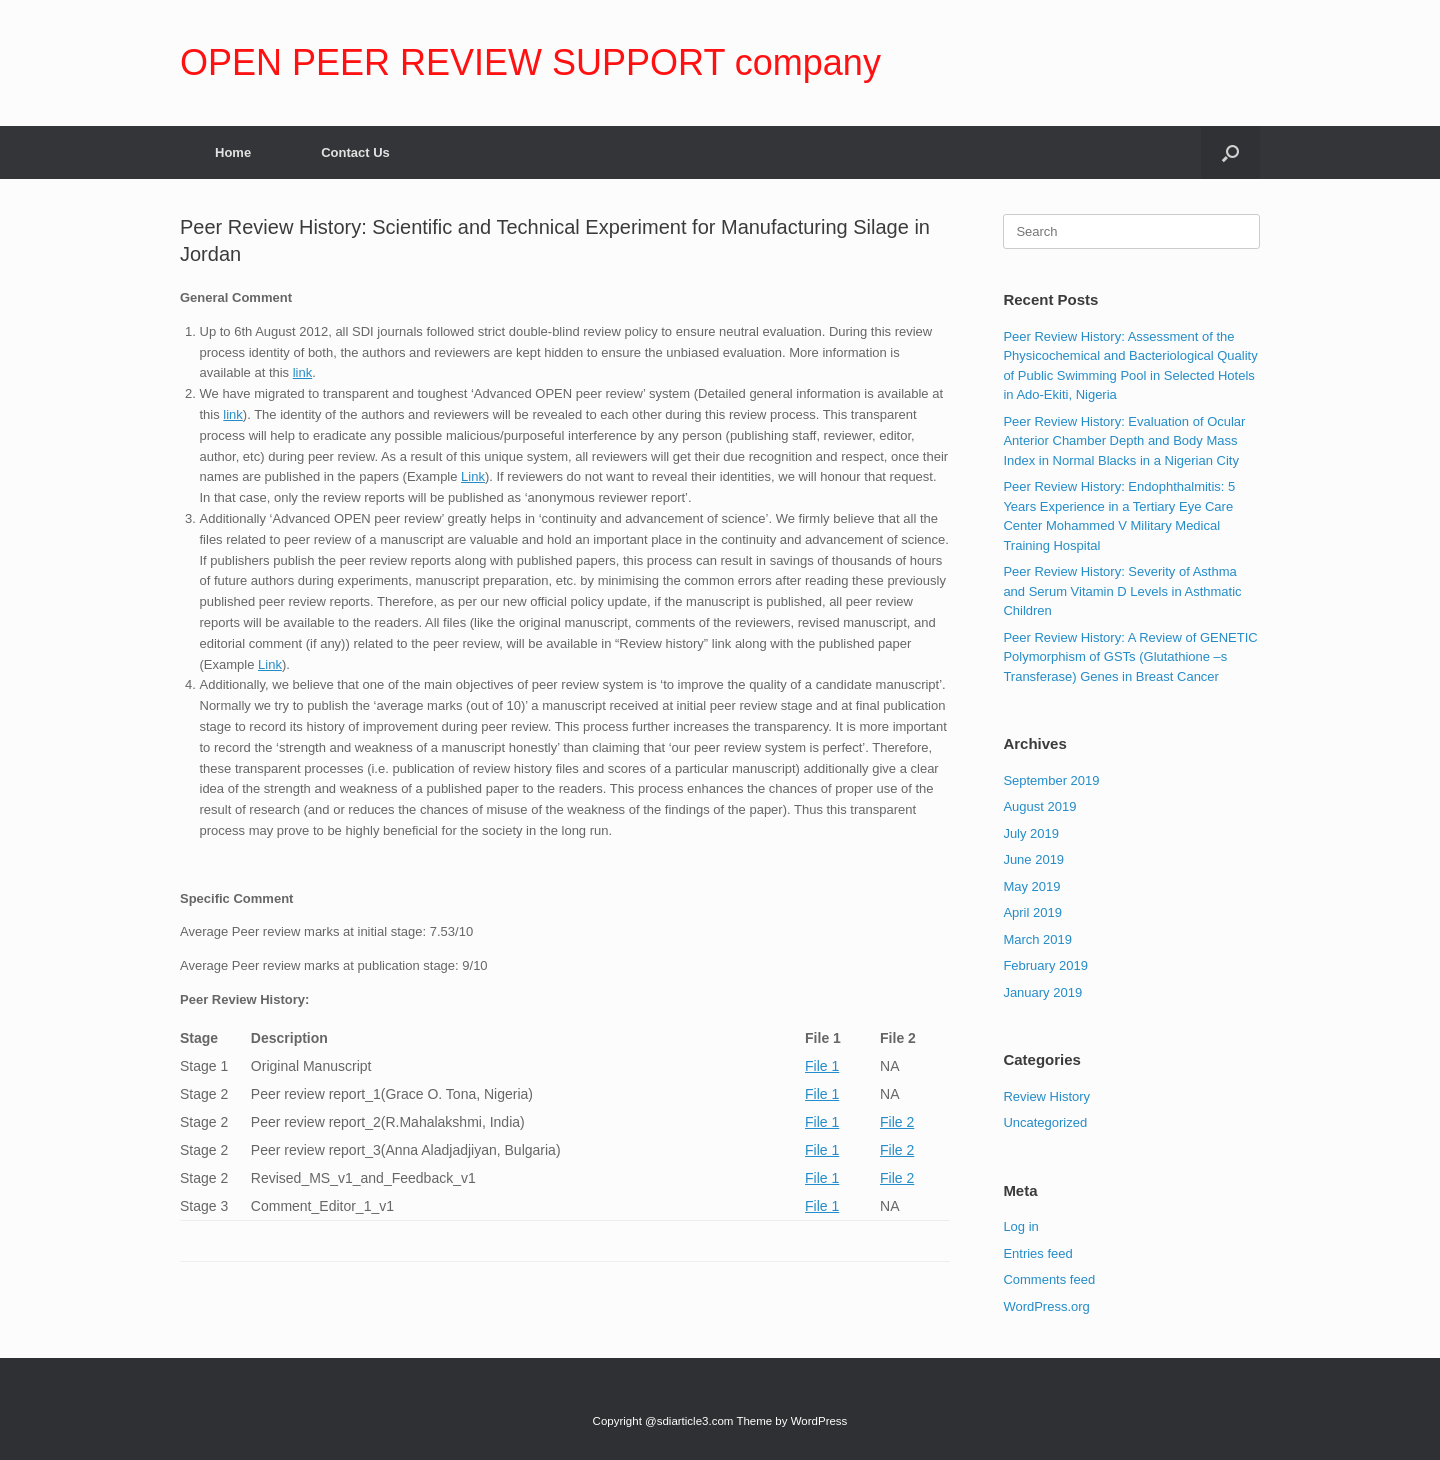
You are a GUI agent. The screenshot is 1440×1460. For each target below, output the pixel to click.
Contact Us (355, 152)
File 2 (897, 1122)
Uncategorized (1045, 1122)
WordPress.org (1046, 1306)
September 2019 (1051, 780)
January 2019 (1042, 992)
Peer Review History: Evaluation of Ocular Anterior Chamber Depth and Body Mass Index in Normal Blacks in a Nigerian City (1124, 441)
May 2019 (1031, 886)
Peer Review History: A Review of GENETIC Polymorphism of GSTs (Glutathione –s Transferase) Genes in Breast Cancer (1130, 657)
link (303, 372)
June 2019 (1033, 859)
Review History (1046, 1096)
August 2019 (1039, 806)
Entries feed (1037, 1253)
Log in (1020, 1226)
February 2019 (1045, 965)
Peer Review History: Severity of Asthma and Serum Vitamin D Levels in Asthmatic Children (1122, 591)
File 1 (822, 1066)
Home (233, 152)
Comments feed (1049, 1279)
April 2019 (1032, 912)
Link (473, 476)
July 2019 (1031, 833)
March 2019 (1037, 939)
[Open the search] (1230, 152)
